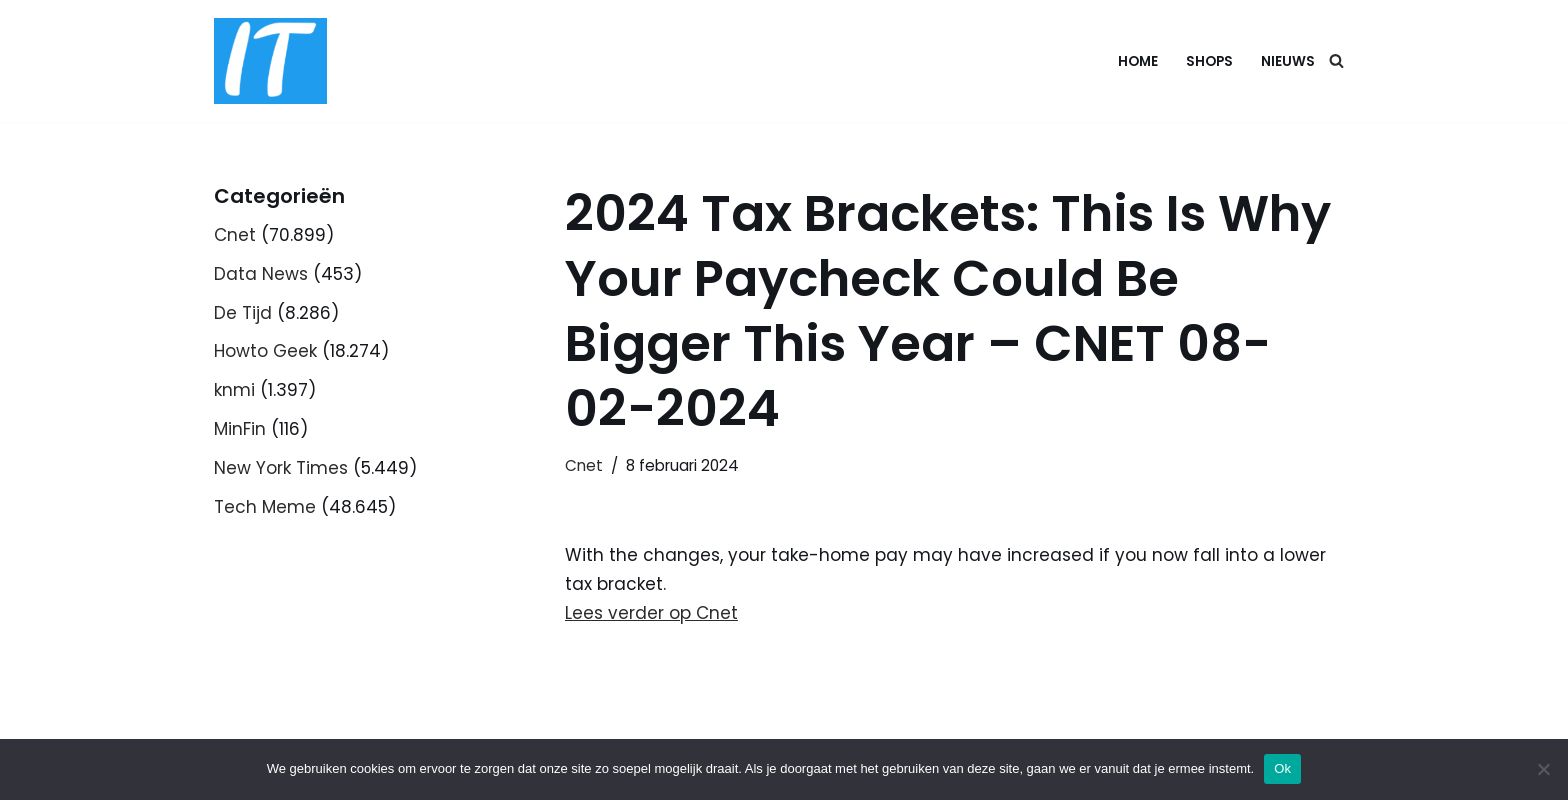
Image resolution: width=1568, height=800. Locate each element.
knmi (234, 390)
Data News (261, 274)
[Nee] (1543, 769)
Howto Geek (265, 351)
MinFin (240, 429)
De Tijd (243, 313)
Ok (1282, 768)
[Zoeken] (1336, 60)
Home (1138, 61)
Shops (1209, 61)
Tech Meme (265, 507)
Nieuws (1288, 61)
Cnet (235, 235)
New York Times (281, 468)
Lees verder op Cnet (651, 613)
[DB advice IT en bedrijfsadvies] (270, 61)
